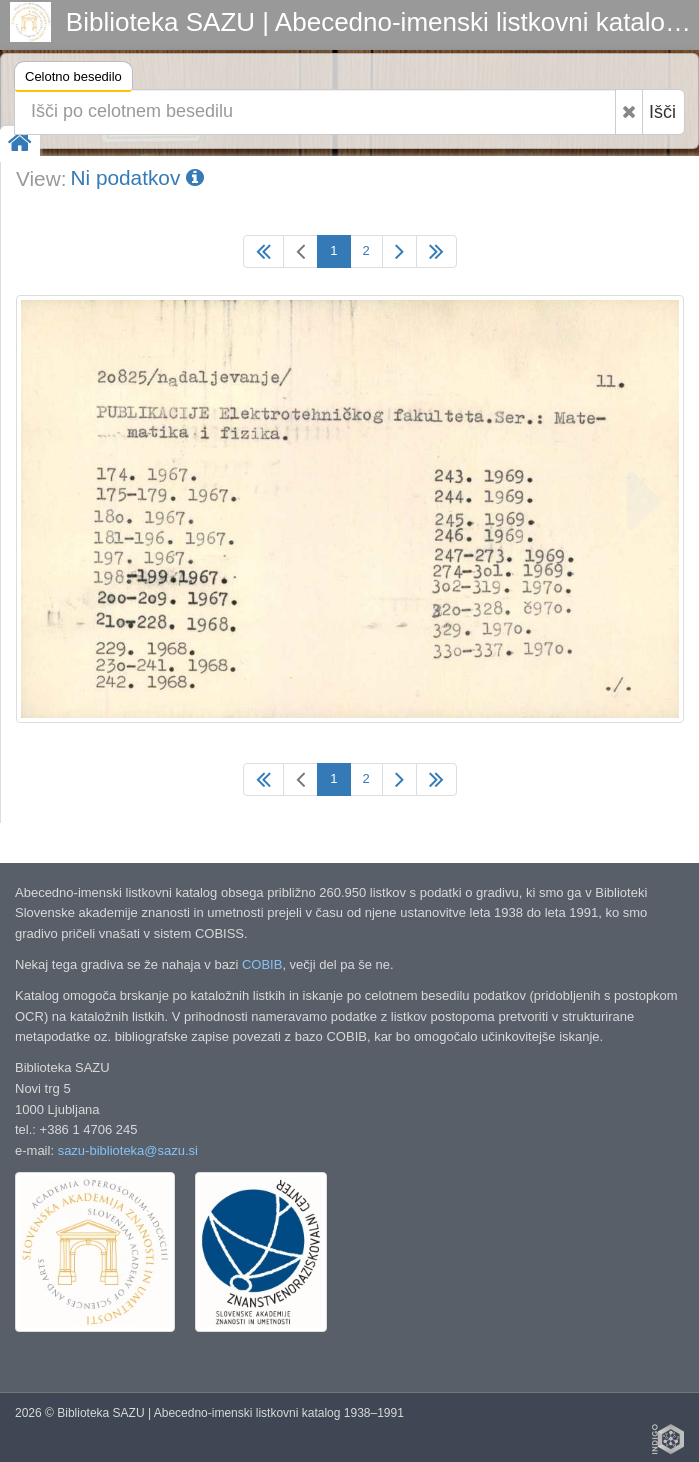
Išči (662, 112)
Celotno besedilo (73, 79)
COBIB (262, 964)
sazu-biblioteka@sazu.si (128, 1150)
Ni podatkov (137, 177)
